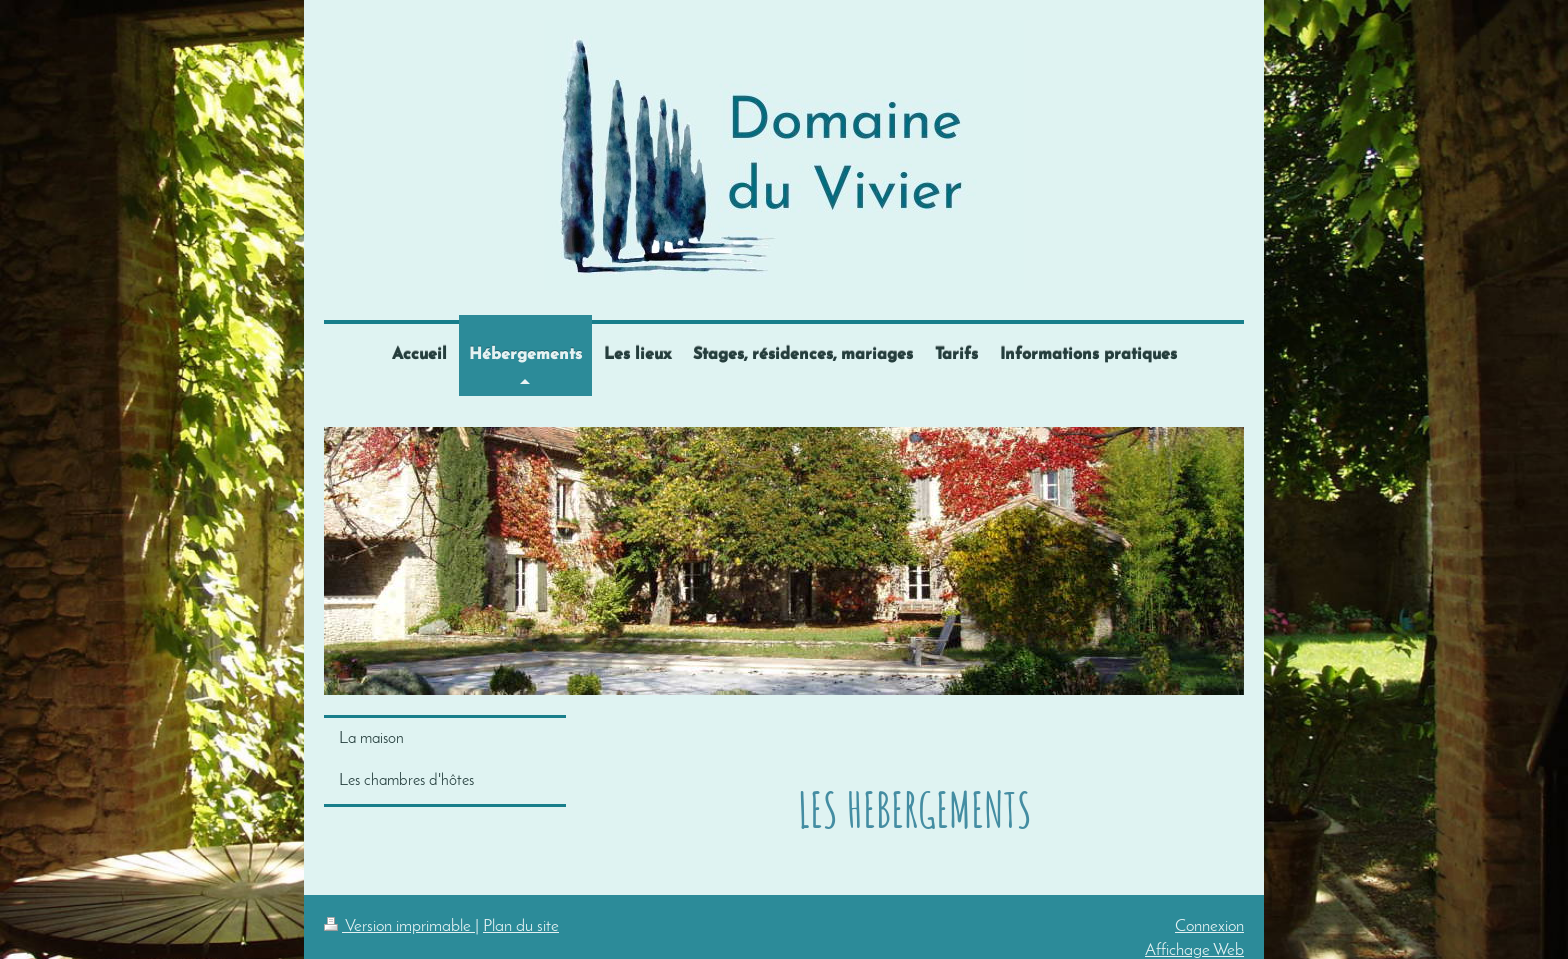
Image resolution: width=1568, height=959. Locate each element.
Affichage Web (1194, 950)
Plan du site (521, 926)
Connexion (1209, 926)
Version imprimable (399, 926)
